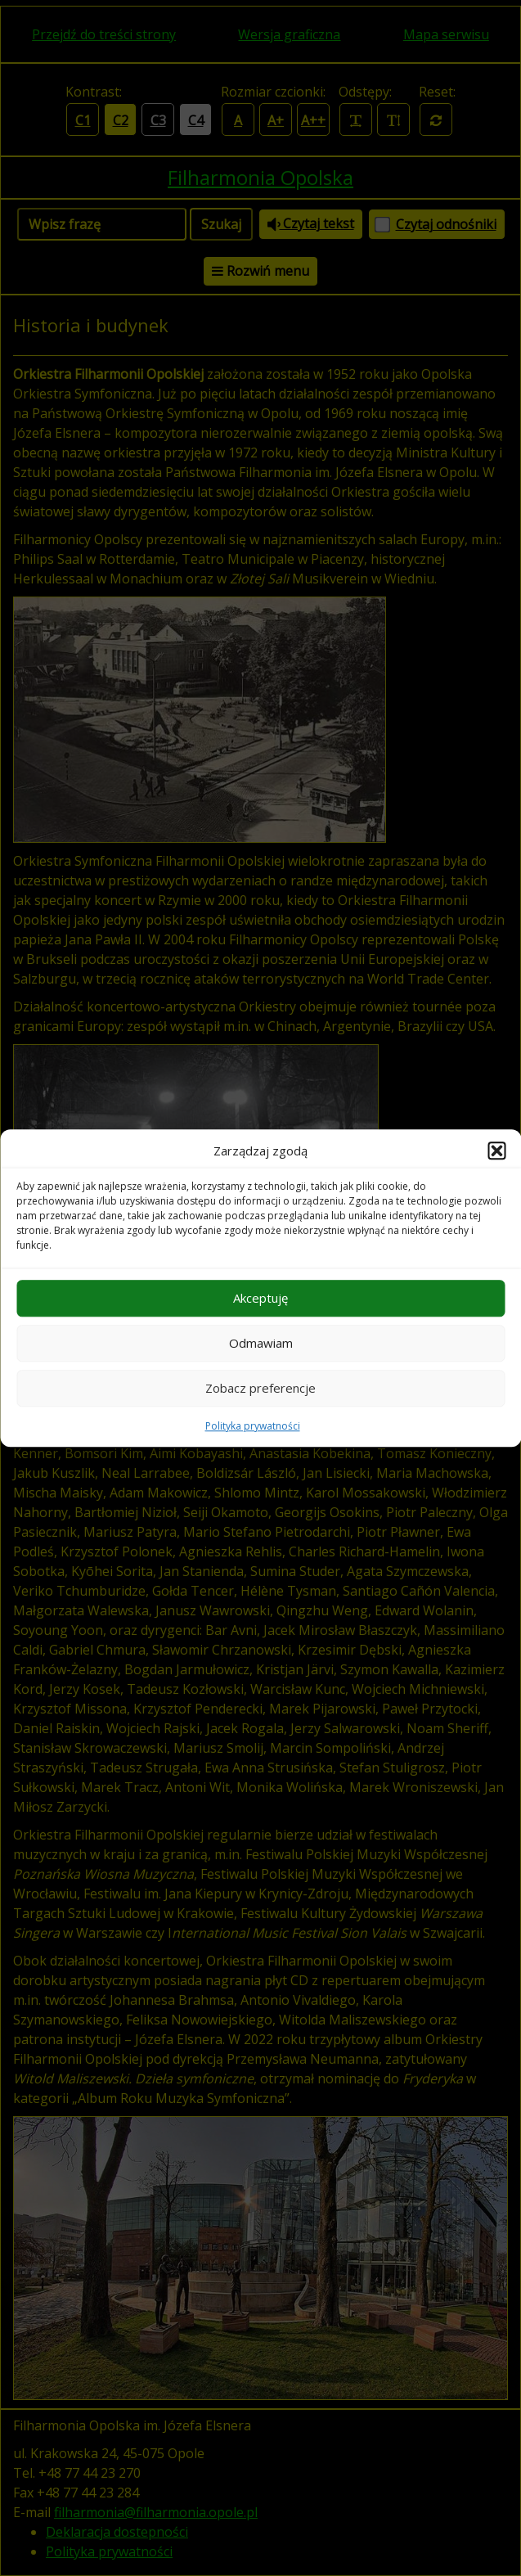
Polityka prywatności (252, 1426)
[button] (496, 1151)
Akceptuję (260, 1298)
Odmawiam (261, 1343)
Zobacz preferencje (260, 1388)
